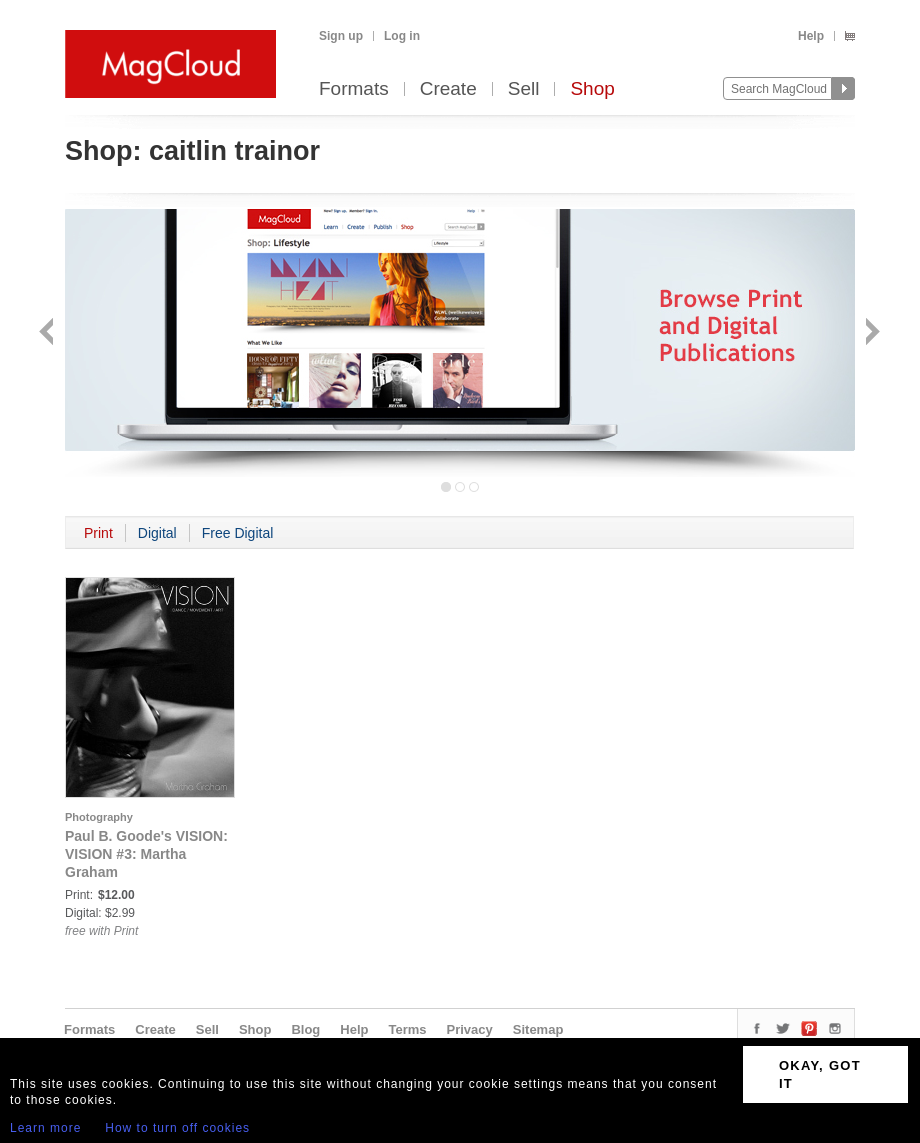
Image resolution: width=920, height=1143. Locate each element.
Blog (305, 1029)
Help (811, 36)
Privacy (470, 1029)
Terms (407, 1029)
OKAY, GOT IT (820, 1074)
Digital (157, 533)
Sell (524, 89)
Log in (402, 36)
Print (98, 533)
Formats (354, 89)
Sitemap (538, 1029)
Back (48, 333)
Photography (99, 817)
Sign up (341, 36)
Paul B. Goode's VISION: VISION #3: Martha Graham (146, 854)
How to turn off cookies (177, 1128)
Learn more (45, 1128)
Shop (592, 89)
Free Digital (238, 533)
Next (870, 333)
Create (448, 89)
